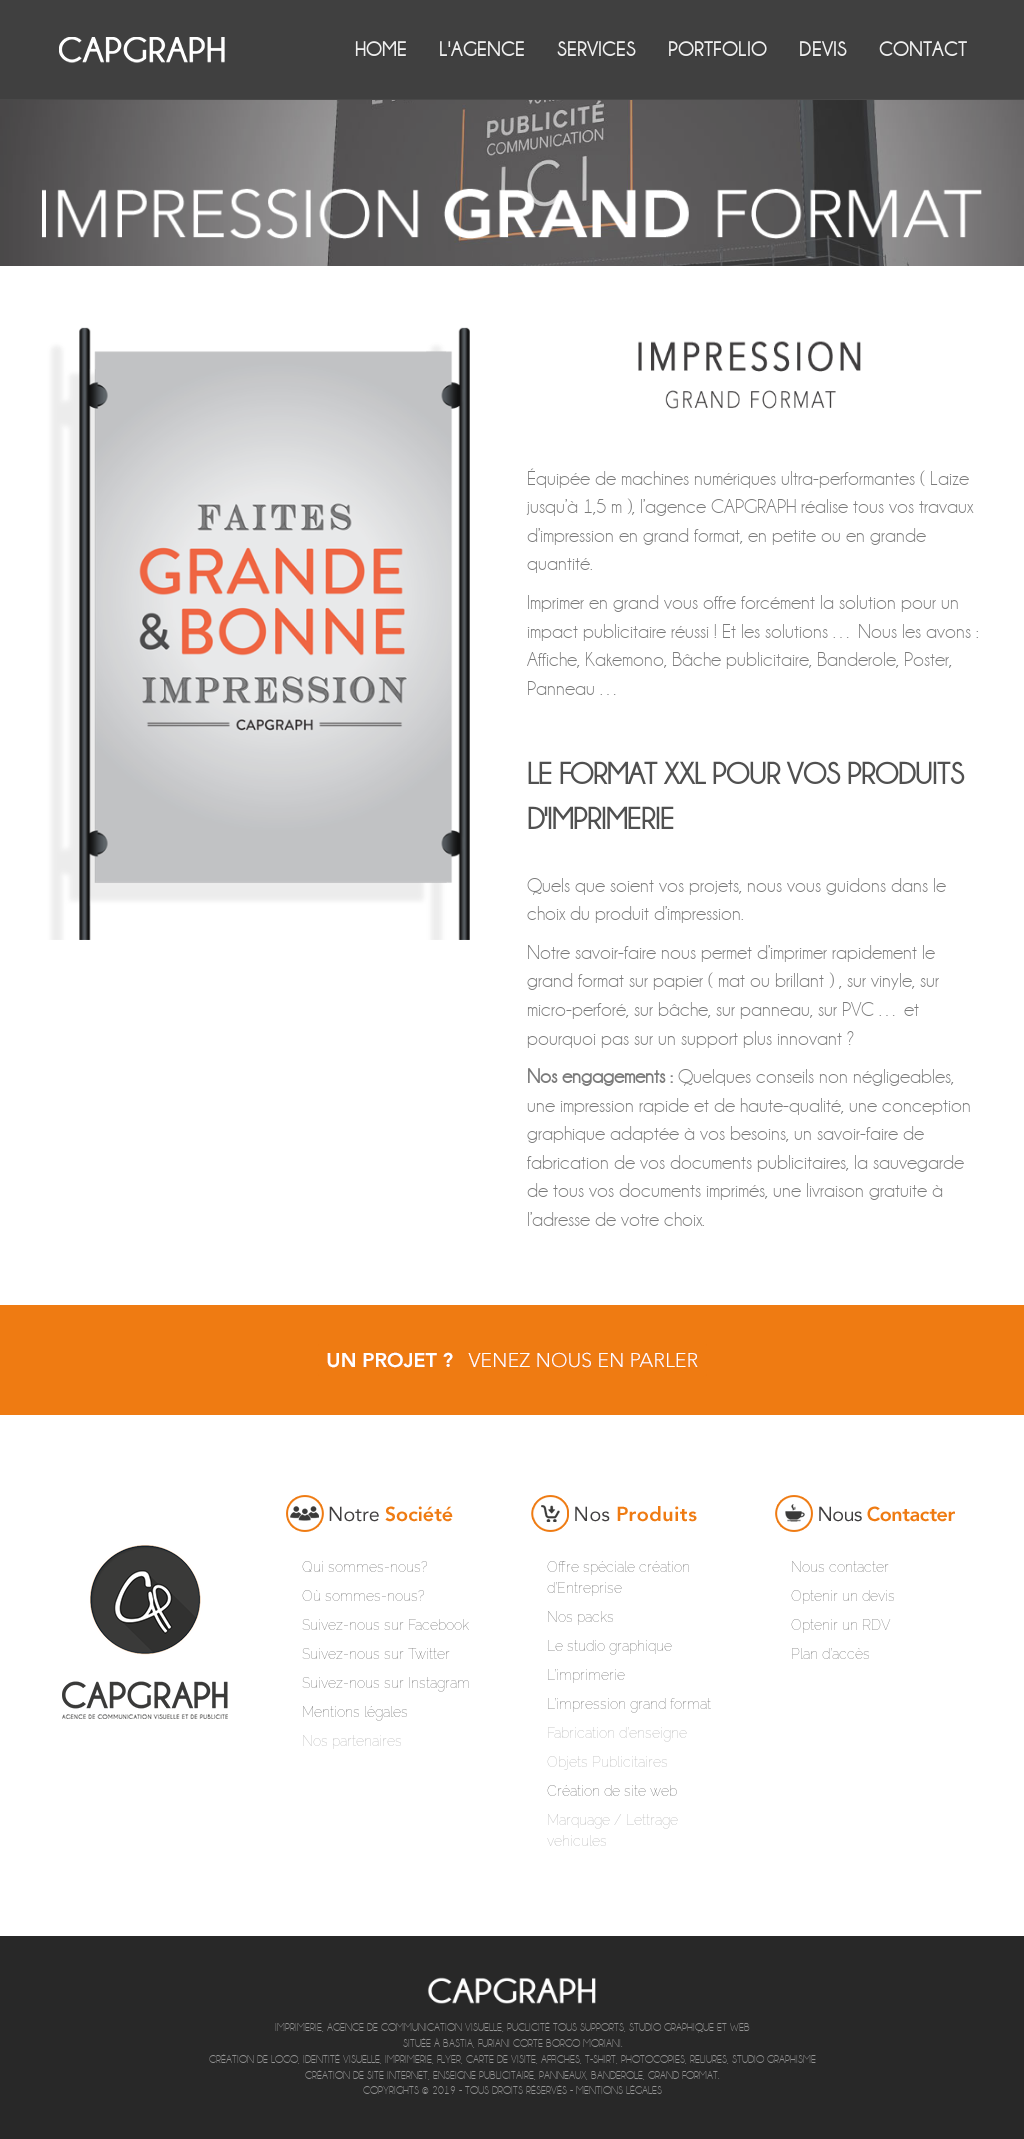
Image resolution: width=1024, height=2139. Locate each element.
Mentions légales (619, 2090)
